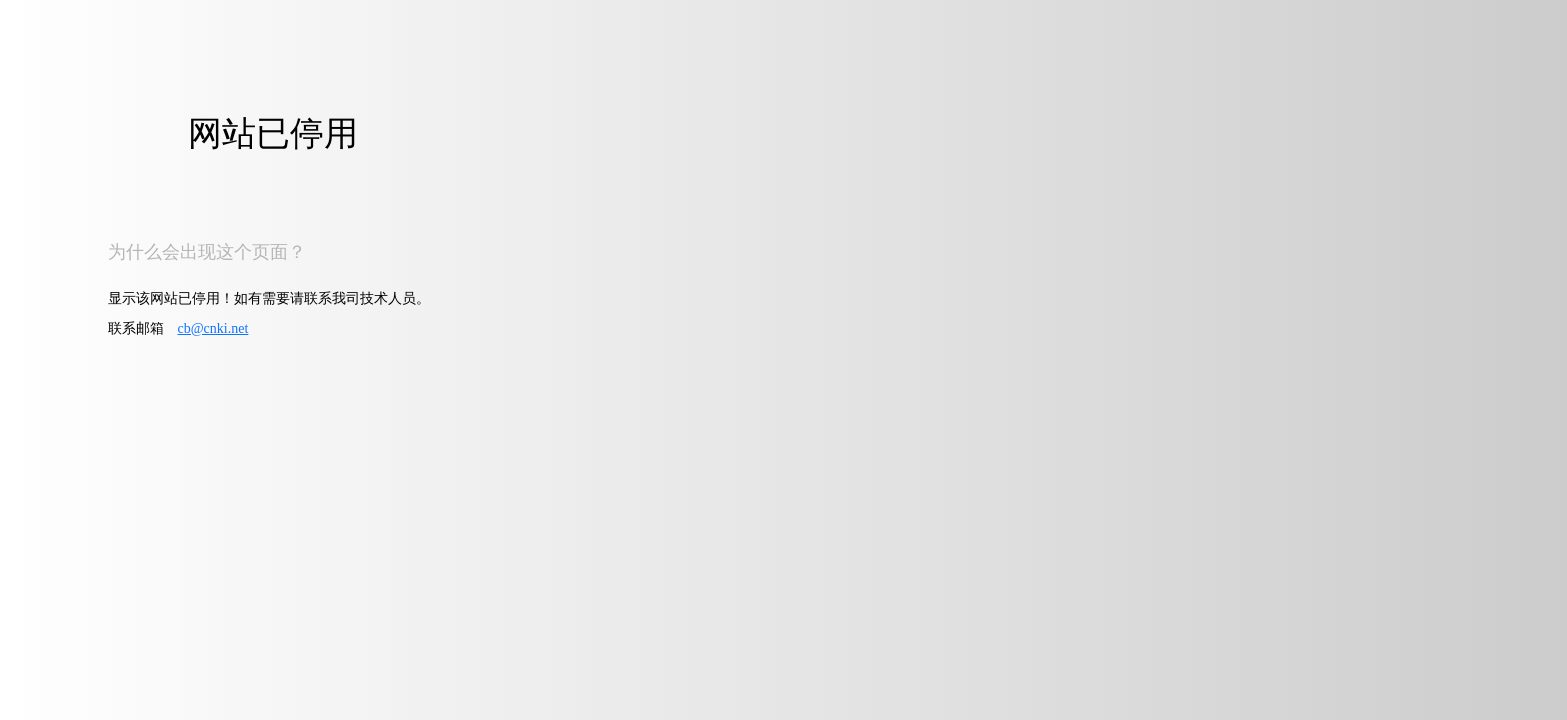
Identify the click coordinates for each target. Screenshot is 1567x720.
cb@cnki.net (213, 328)
